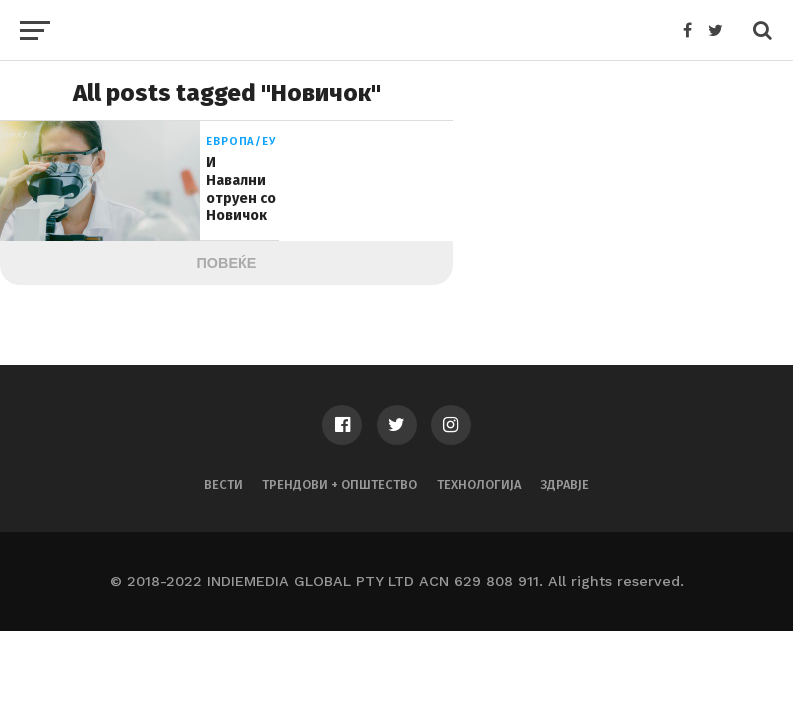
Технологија (479, 484)
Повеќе (227, 263)
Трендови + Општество (339, 484)
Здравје (564, 484)
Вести (223, 484)
